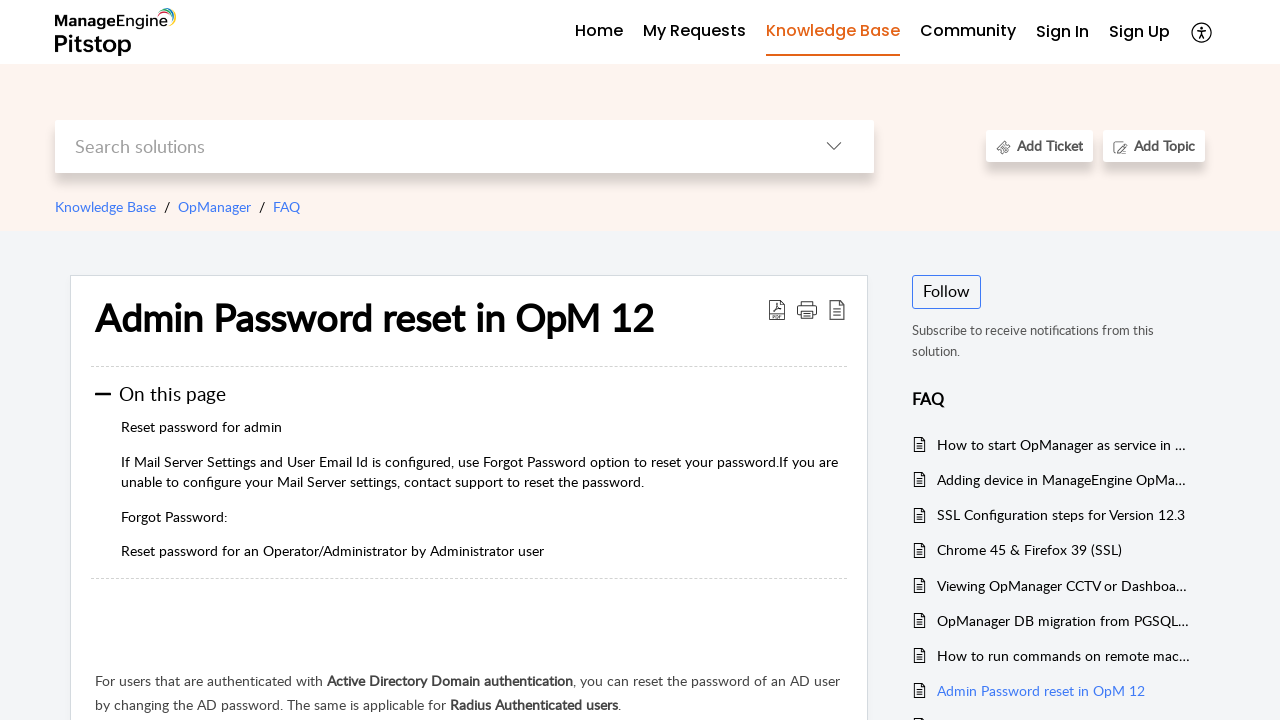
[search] (424, 146)
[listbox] (834, 146)
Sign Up (1139, 31)
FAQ (286, 206)
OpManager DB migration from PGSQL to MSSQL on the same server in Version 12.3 (1063, 620)
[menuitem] (1062, 32)
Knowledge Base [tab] (833, 30)
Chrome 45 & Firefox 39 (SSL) (1029, 549)
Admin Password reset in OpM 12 (374, 318)
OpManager (214, 206)
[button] (807, 309)
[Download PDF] (777, 309)
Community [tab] (968, 30)
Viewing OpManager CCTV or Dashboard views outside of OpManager (1063, 585)
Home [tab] (599, 30)
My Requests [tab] (694, 30)
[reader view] (837, 309)
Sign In (1062, 31)
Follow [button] (946, 291)
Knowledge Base (105, 206)
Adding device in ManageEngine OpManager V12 (1063, 479)
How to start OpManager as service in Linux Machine (1063, 444)
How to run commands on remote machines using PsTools (1063, 655)
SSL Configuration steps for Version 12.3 (1061, 514)
